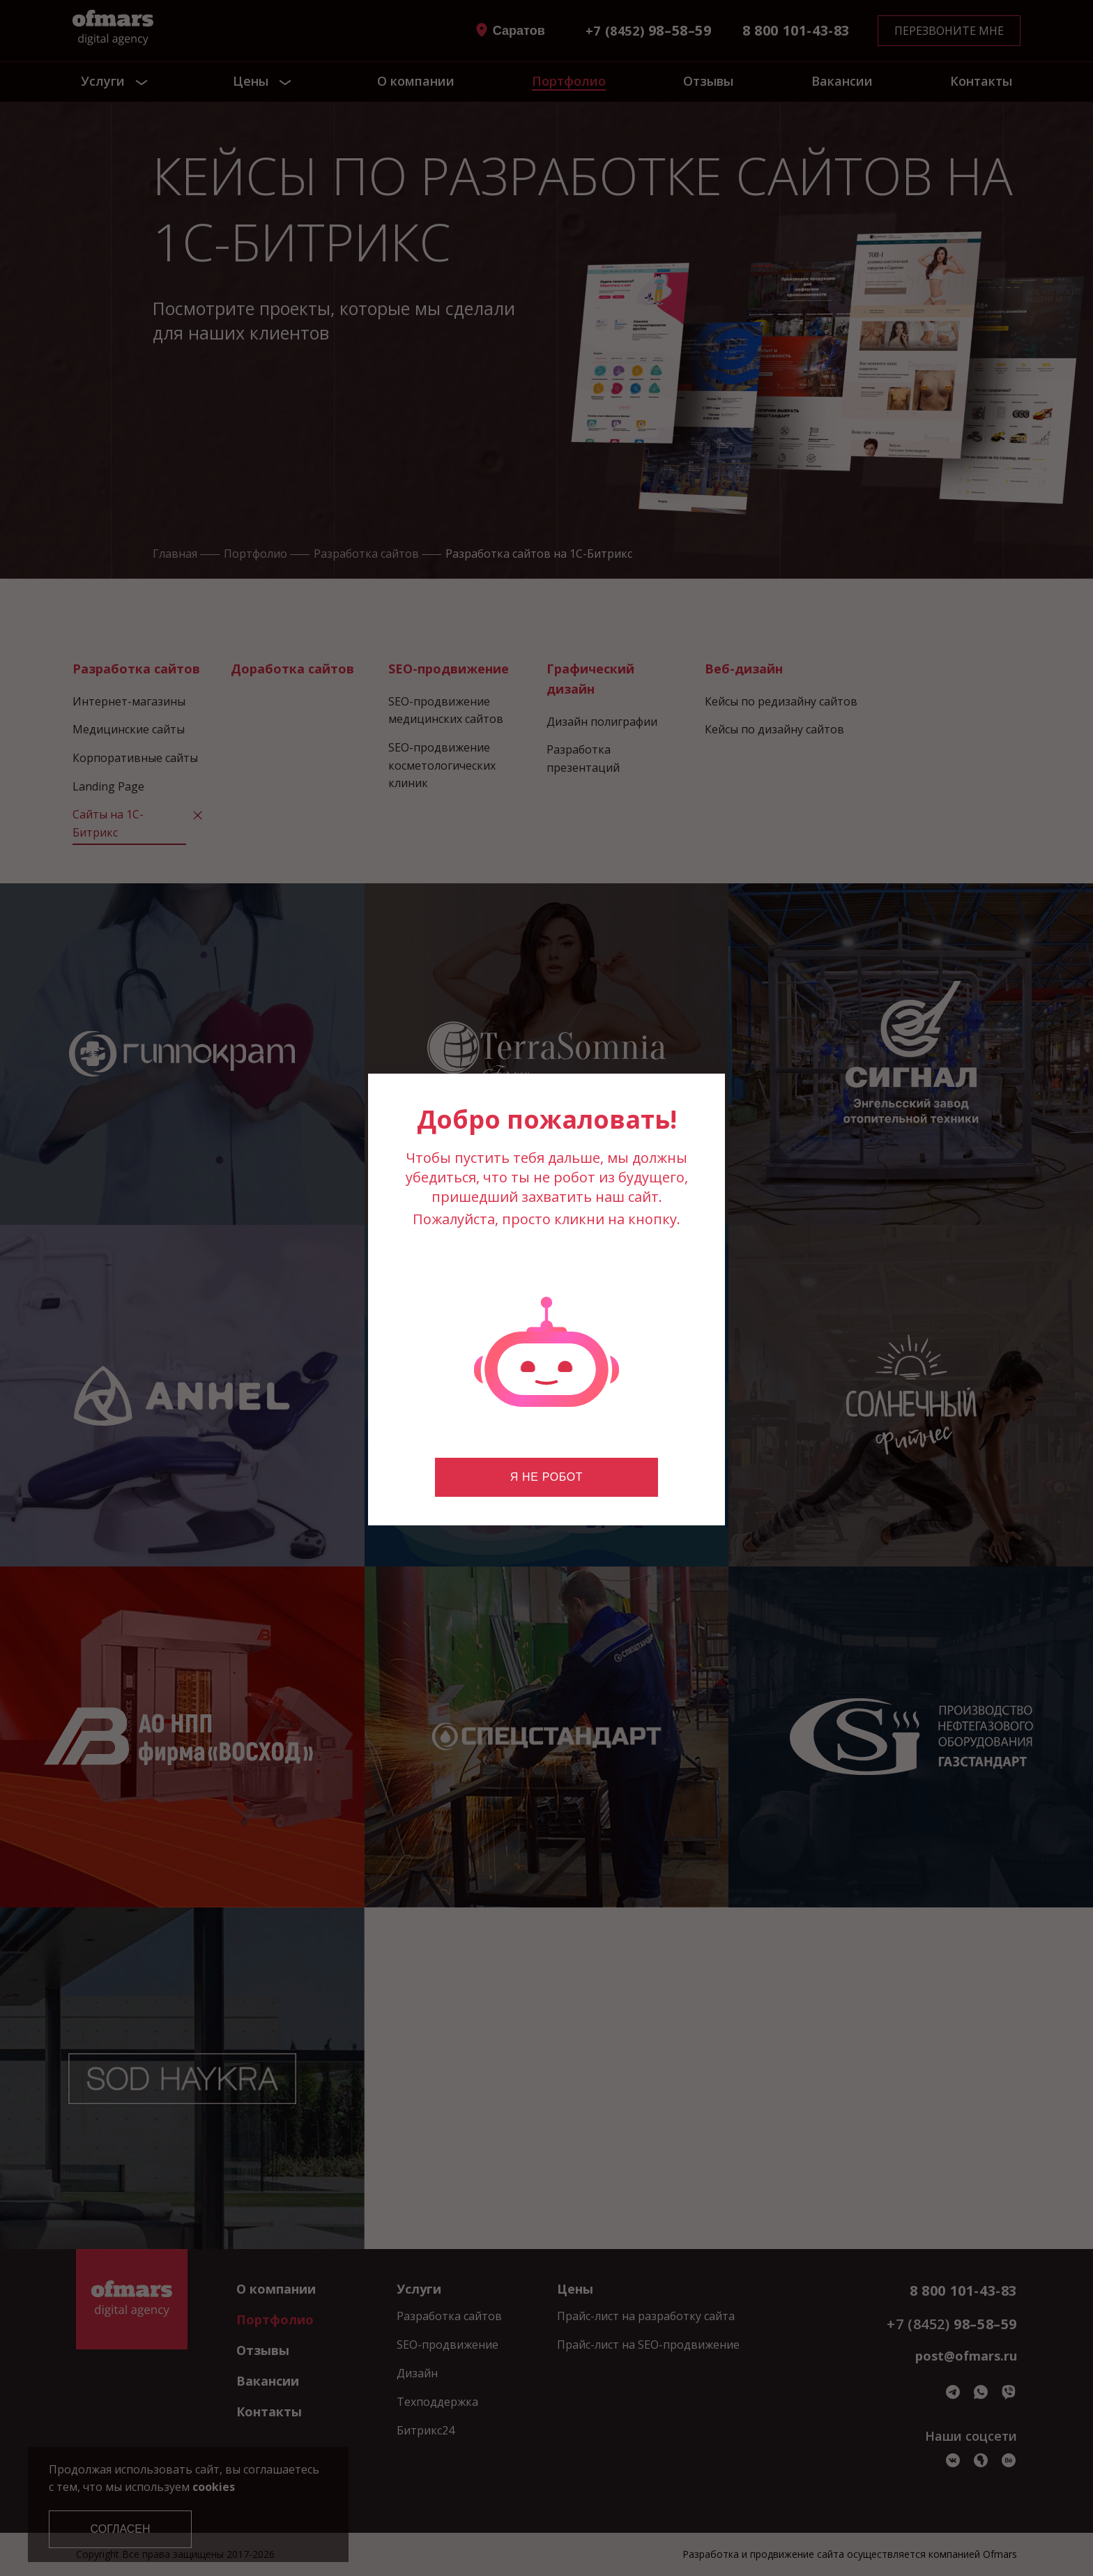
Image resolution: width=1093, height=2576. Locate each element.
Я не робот (546, 1477)
